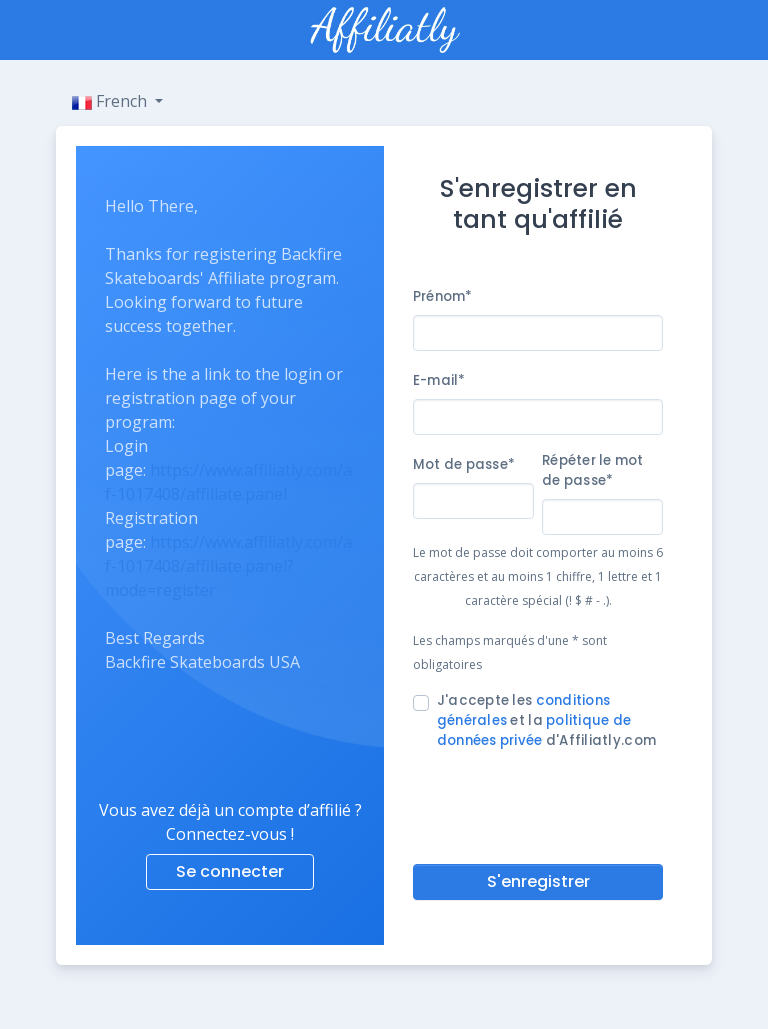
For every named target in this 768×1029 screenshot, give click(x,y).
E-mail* (439, 380)
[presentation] (565, 803)
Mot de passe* (464, 464)
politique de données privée (534, 730)
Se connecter (230, 871)
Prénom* (443, 296)
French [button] (111, 101)
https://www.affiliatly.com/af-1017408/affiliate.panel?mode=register (228, 566)
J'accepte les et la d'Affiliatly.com (546, 720)
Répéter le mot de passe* (593, 470)
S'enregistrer (538, 881)
